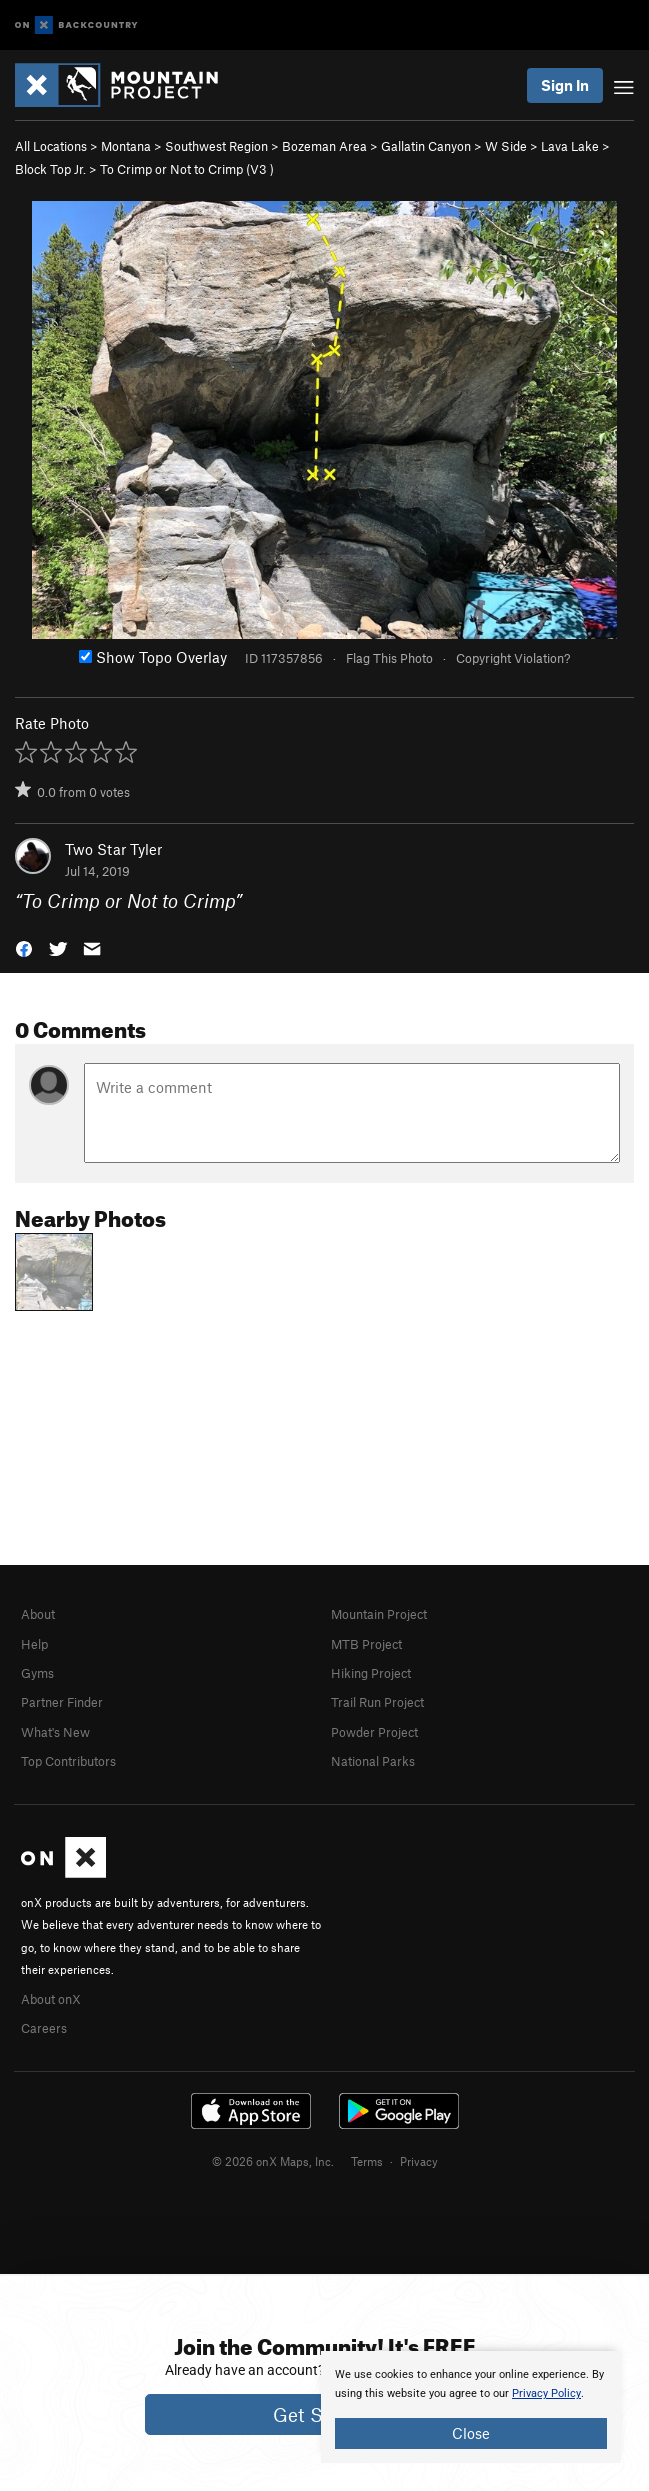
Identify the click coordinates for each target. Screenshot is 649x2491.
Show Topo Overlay (153, 657)
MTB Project (366, 1644)
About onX (51, 1999)
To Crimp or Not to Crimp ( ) (187, 169)
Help (34, 1644)
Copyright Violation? (513, 658)
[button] (24, 947)
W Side (506, 146)
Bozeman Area (324, 146)
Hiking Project (371, 1673)
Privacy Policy (546, 2393)
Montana (126, 146)
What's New (55, 1732)
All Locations (51, 146)
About (38, 1614)
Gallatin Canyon (426, 146)
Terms (367, 2161)
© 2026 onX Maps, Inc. (273, 2161)
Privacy (419, 2161)
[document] (471, 2407)
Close (471, 2433)
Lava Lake (570, 146)
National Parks (373, 1761)
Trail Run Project (377, 1702)
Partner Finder (62, 1702)
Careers (44, 2028)
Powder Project (374, 1732)
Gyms (37, 1673)
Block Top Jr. (50, 169)
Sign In (565, 85)
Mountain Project (379, 1614)
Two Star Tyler (113, 849)
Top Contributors (68, 1761)
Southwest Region (216, 146)
